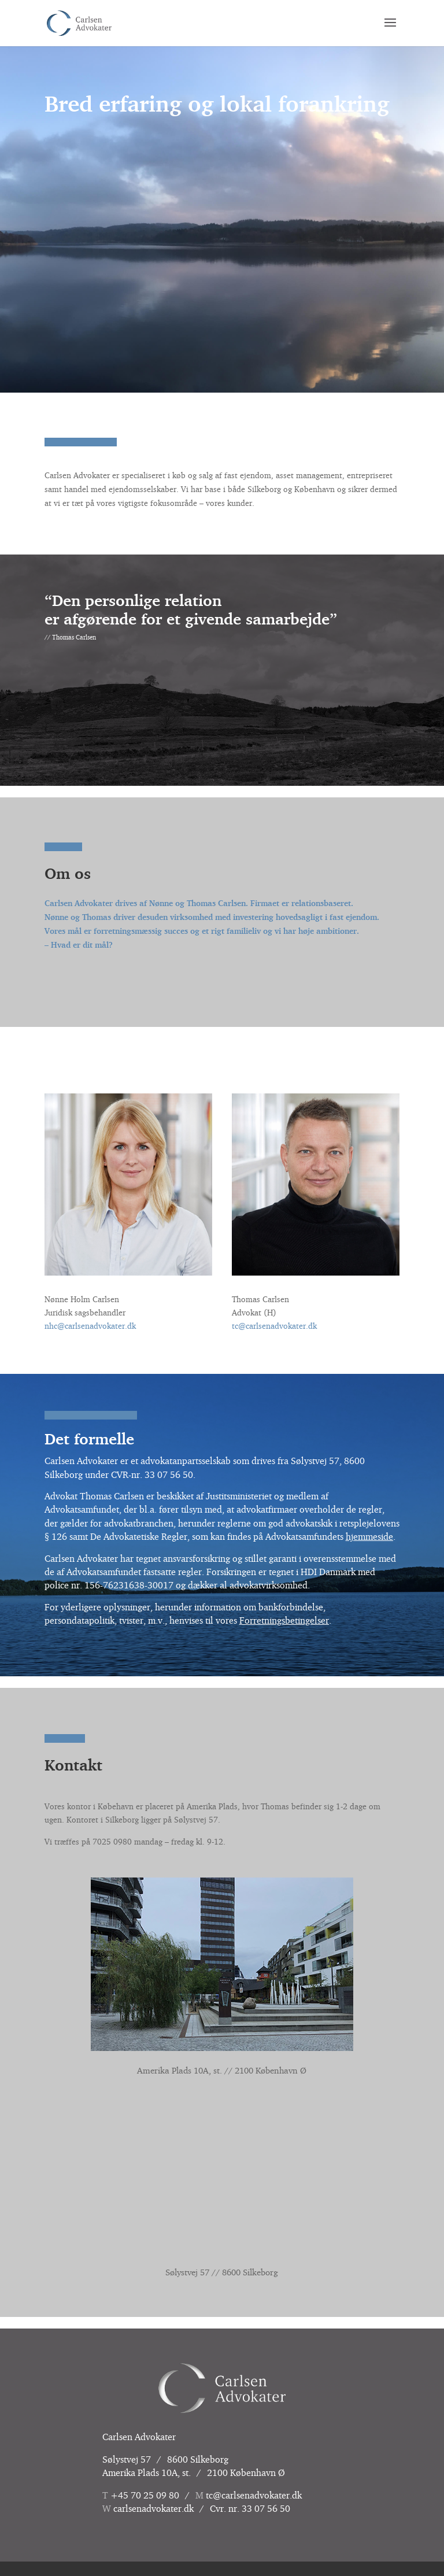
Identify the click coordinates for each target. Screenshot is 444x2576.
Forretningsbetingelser (284, 1620)
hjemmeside (369, 1536)
